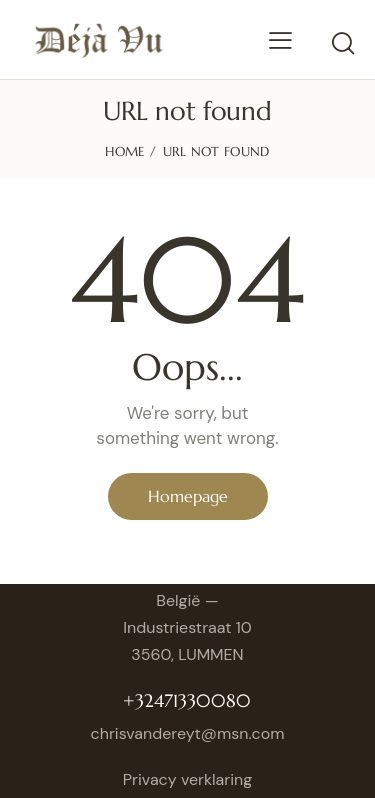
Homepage (188, 496)
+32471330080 (187, 700)
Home (124, 151)
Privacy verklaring (187, 779)
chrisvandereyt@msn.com (188, 733)
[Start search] (342, 43)
